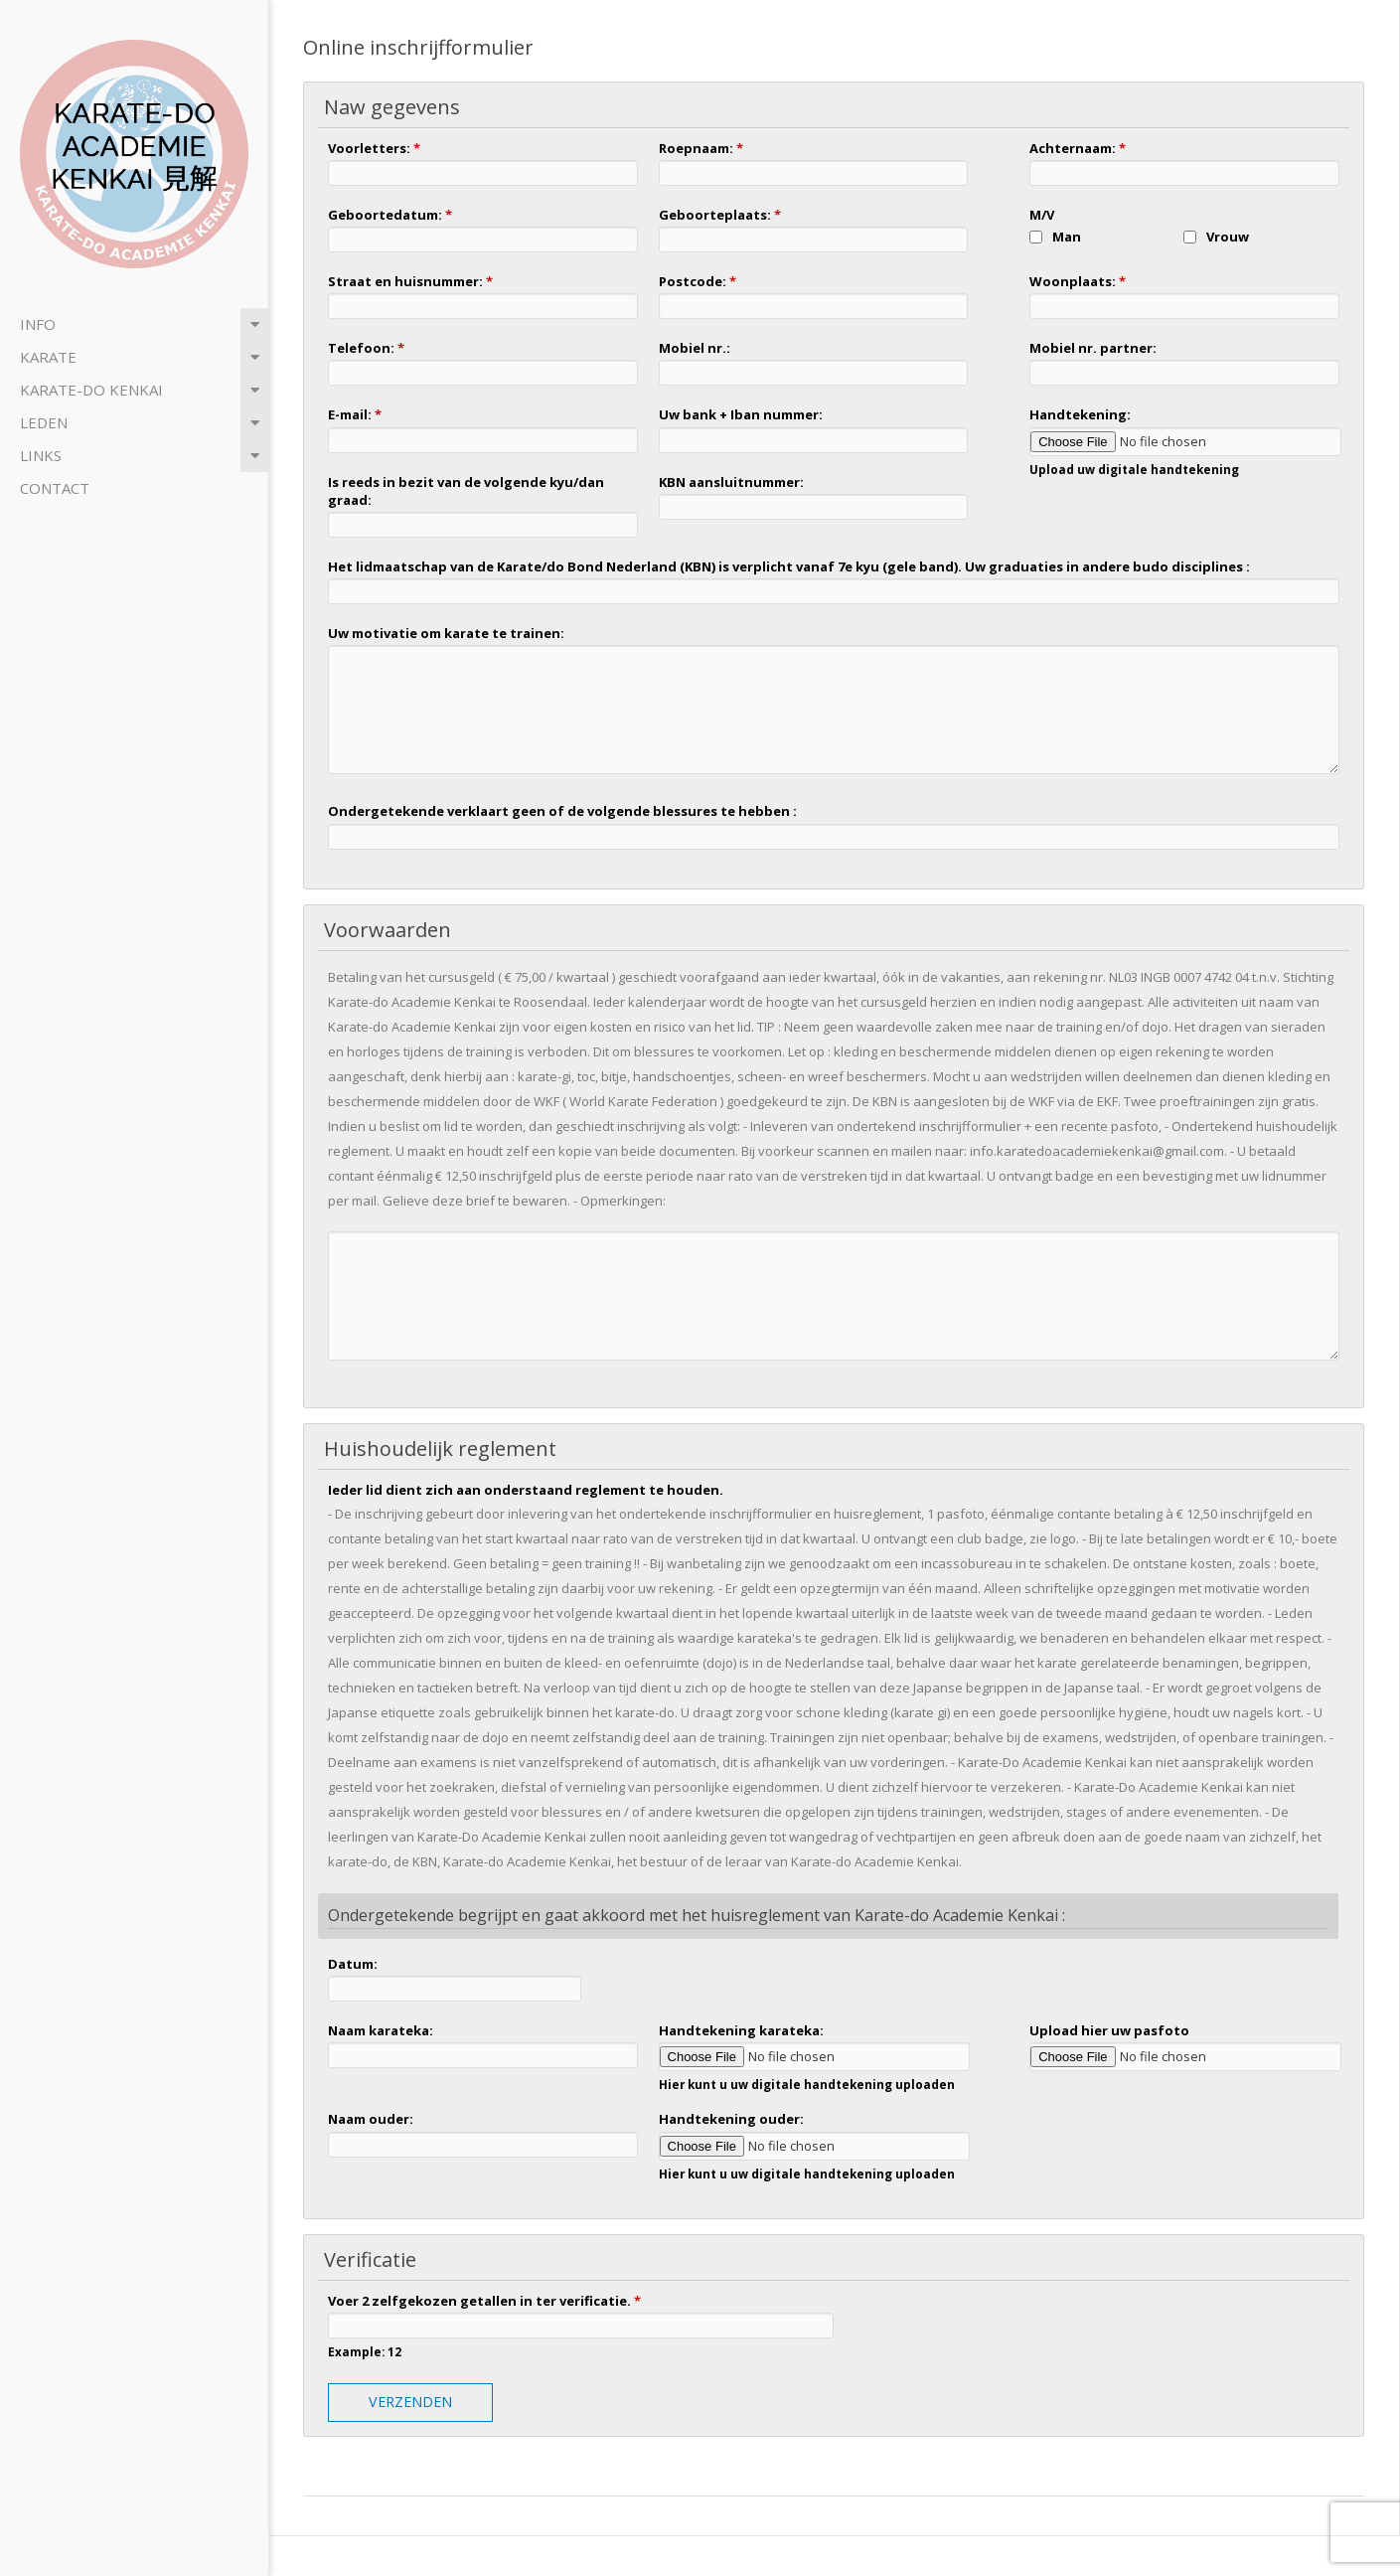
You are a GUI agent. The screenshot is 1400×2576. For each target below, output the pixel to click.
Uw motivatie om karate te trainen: (446, 633)
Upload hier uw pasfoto (1109, 2030)
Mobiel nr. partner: (1093, 348)
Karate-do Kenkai (91, 390)
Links (41, 455)
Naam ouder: (370, 2119)
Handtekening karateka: (741, 2030)
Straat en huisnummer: (410, 281)
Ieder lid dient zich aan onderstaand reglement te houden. (525, 1490)
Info (38, 324)
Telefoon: (366, 348)
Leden (44, 422)
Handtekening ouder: (731, 2119)
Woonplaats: (1077, 281)
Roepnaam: (701, 148)
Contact (54, 488)
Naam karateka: (380, 2030)
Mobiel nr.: (694, 348)
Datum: (353, 1964)
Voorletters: (374, 148)
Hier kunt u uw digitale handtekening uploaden (807, 2084)
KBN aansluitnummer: (731, 482)
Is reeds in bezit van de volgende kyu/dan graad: (466, 491)
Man (1066, 236)
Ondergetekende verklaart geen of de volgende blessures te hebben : (562, 811)
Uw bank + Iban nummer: (741, 414)
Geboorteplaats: (720, 215)
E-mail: (355, 414)
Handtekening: (1080, 414)
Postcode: (697, 281)
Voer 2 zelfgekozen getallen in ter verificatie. (484, 2301)
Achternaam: (1077, 148)
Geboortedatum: (390, 215)
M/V (1041, 215)
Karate (48, 357)
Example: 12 (364, 2351)
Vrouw (1227, 236)
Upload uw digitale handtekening (1134, 469)
